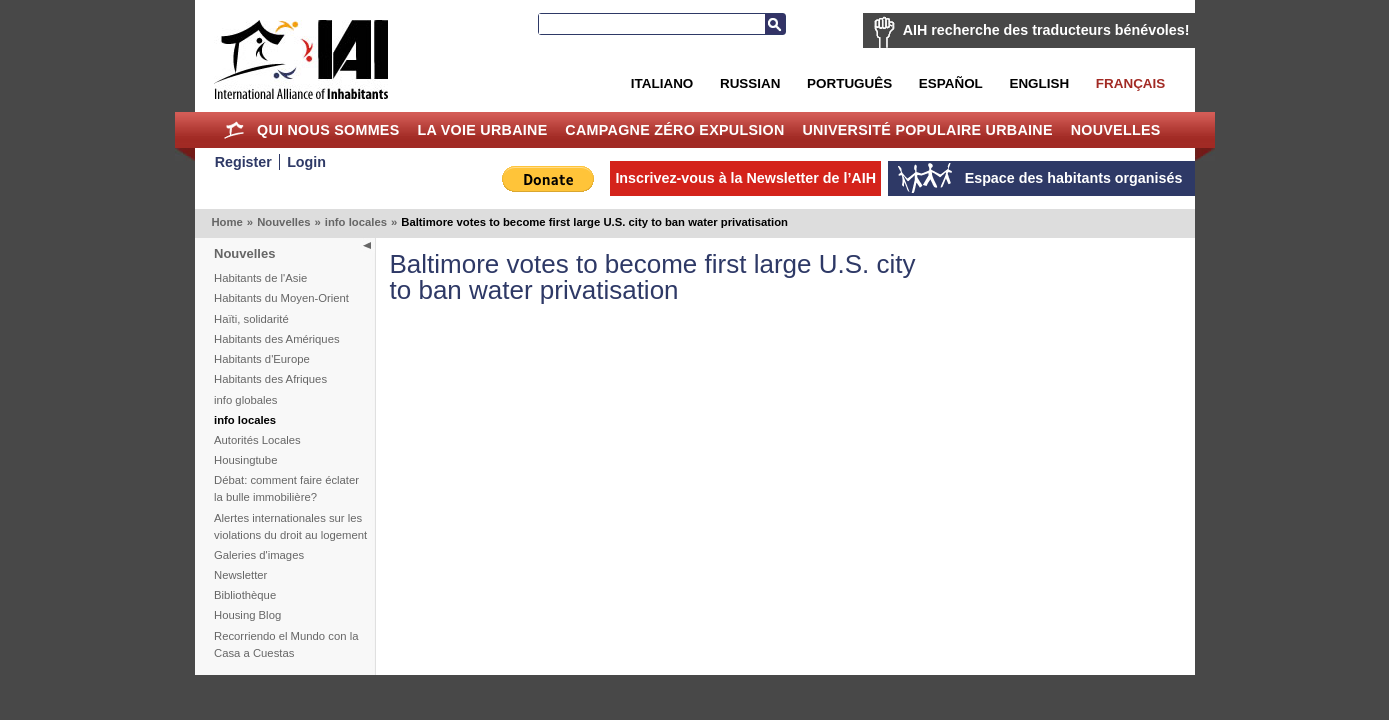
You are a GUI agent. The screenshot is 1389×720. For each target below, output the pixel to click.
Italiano (662, 83)
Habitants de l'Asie (260, 278)
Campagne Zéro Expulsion (674, 130)
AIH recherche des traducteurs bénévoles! (1046, 30)
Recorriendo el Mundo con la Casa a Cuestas (286, 644)
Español (951, 83)
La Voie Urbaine (482, 130)
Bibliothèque (245, 595)
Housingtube (245, 460)
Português (849, 83)
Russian (750, 83)
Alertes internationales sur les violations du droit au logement (290, 526)
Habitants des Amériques (277, 339)
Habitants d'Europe (262, 359)
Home (233, 130)
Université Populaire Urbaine (927, 130)
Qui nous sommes (328, 130)
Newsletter (240, 575)
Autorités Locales (257, 440)
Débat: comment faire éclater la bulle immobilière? (286, 488)
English (1039, 83)
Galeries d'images (259, 555)
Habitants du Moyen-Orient (281, 298)
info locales (356, 222)
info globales (245, 400)
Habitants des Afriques (270, 379)
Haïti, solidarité (251, 319)
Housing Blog (247, 615)
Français (1130, 83)
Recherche (775, 24)
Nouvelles (1116, 130)
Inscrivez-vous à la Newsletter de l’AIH (745, 178)
